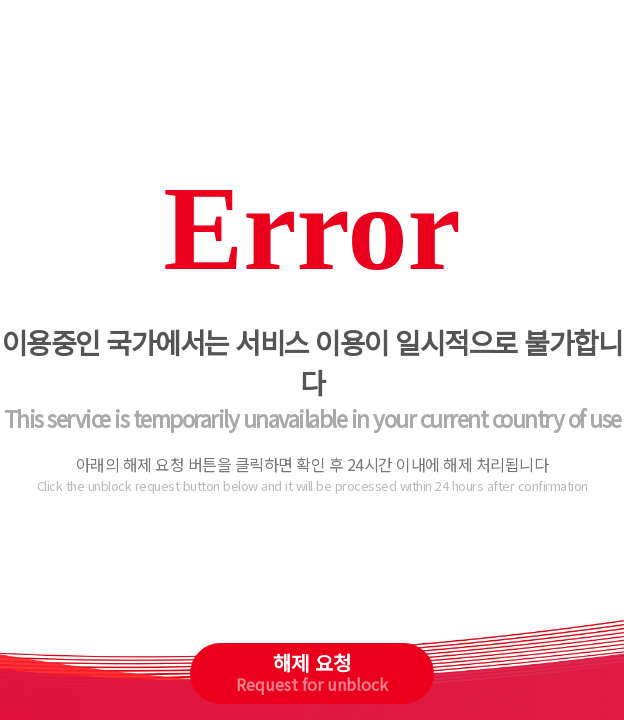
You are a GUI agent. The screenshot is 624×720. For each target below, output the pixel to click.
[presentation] (313, 584)
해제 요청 (312, 672)
